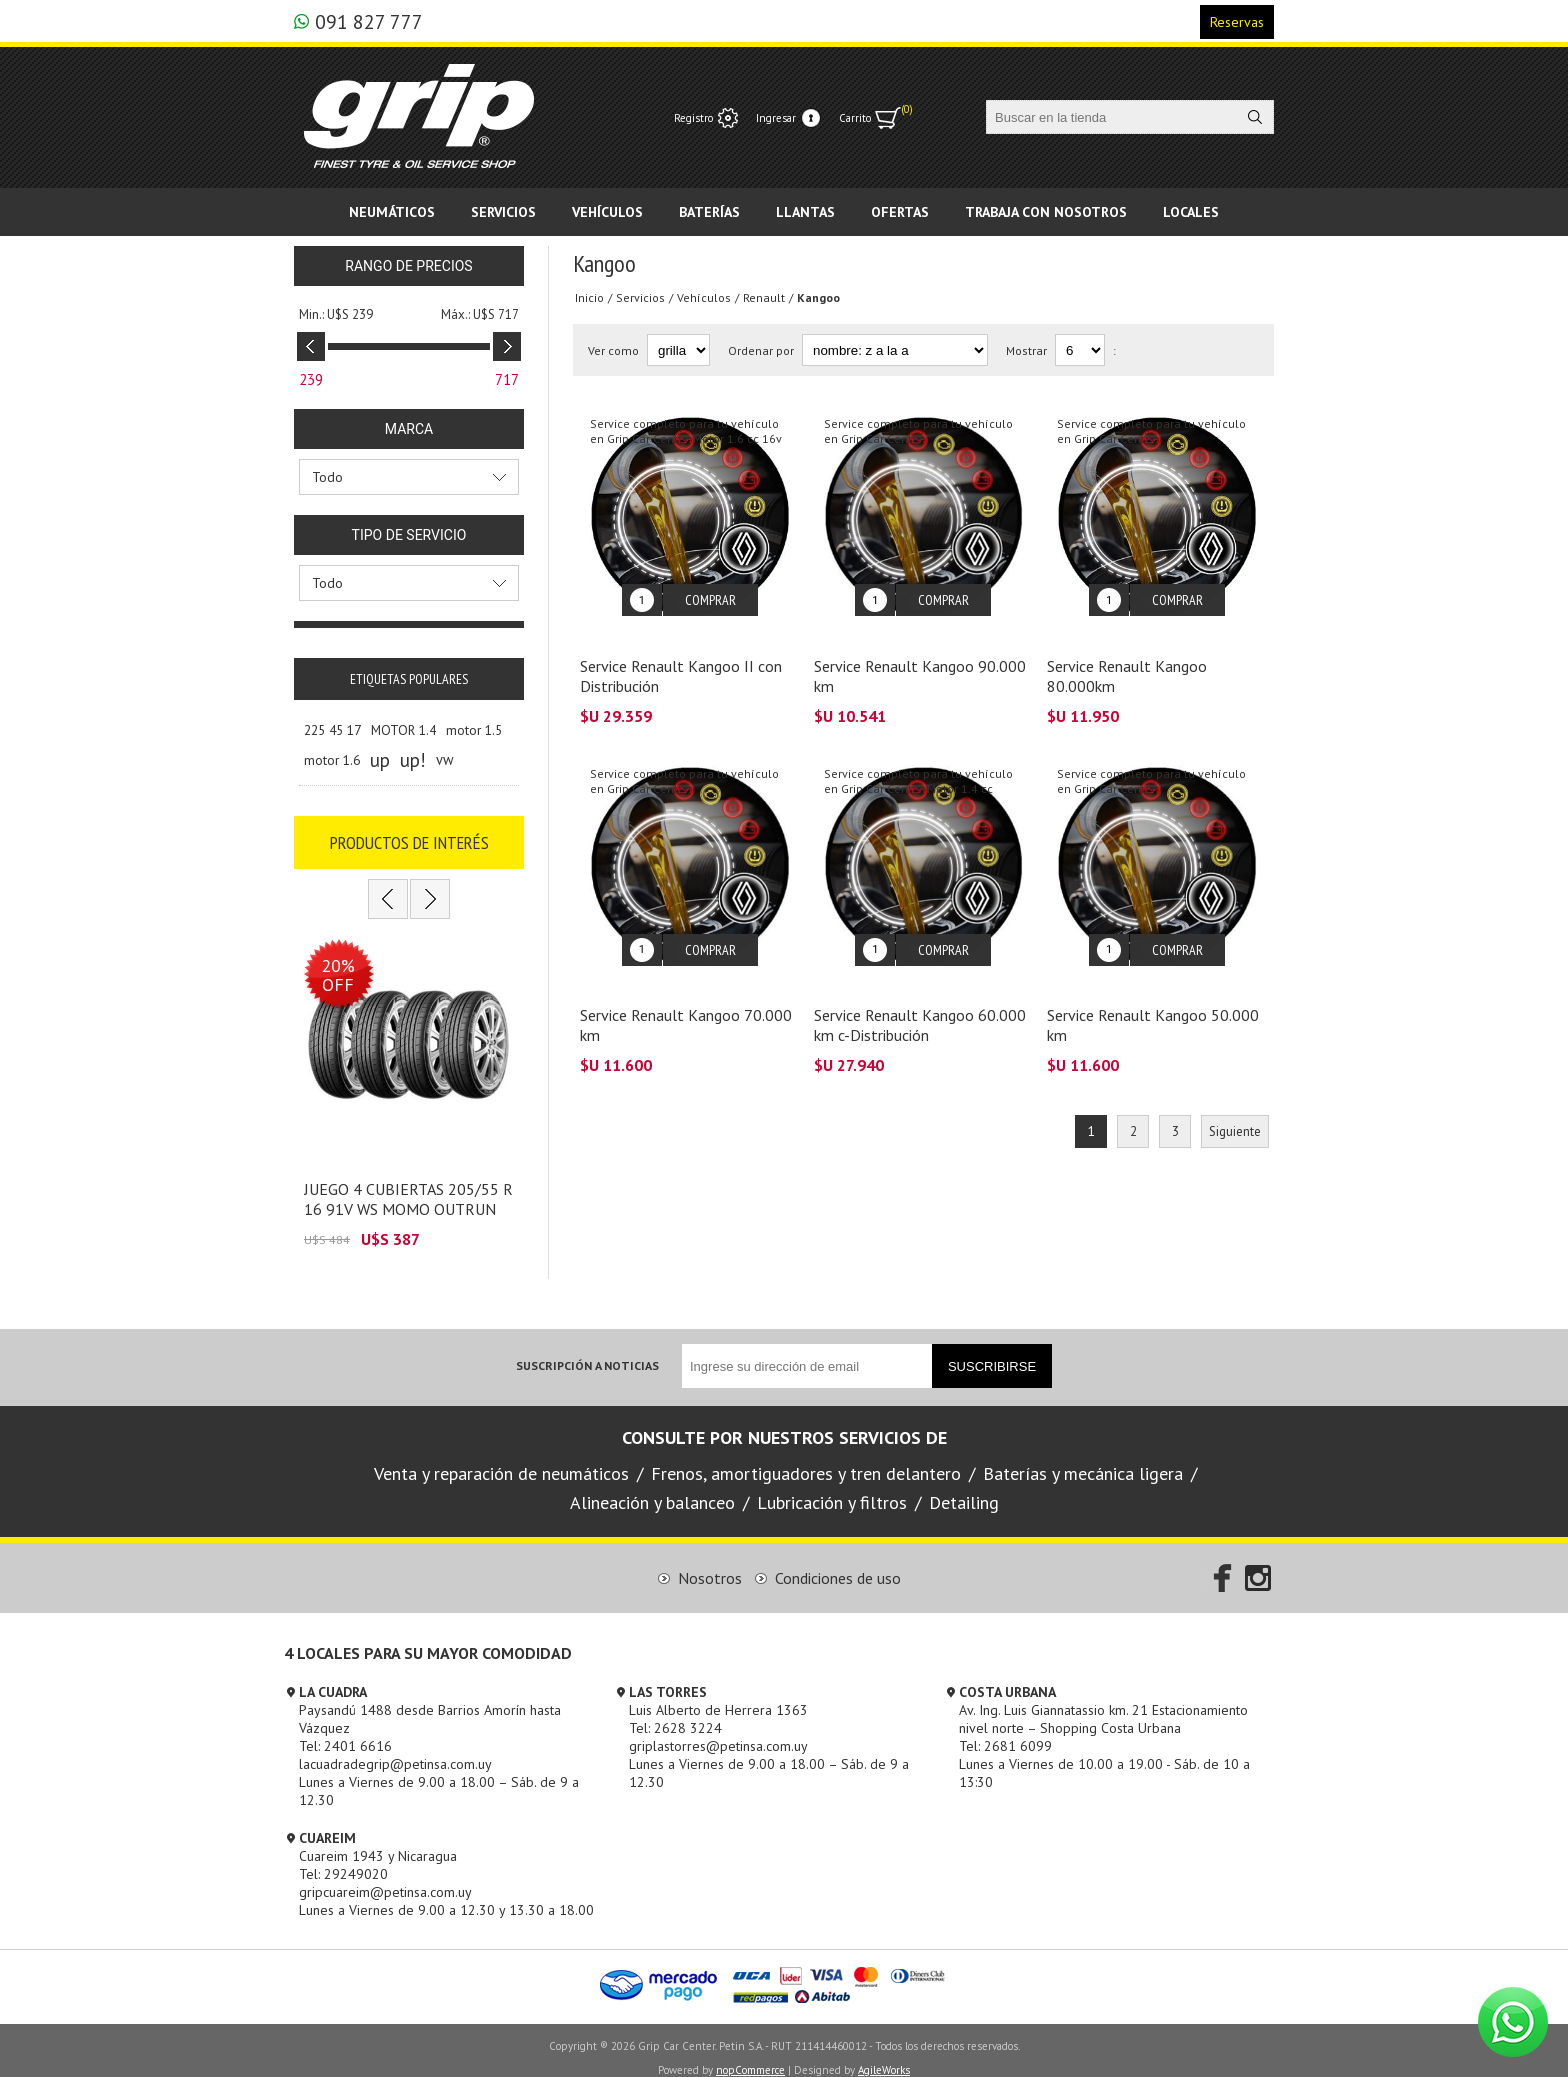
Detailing (964, 1487)
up (380, 759)
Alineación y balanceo (652, 1487)
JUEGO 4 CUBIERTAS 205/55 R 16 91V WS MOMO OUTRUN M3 (408, 1194)
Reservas (1237, 22)
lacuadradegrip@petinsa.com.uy (395, 1749)
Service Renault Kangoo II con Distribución (681, 661)
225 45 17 (332, 730)
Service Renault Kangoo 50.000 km (1153, 995)
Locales (1191, 212)
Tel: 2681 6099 (1005, 1731)
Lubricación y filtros (832, 1487)
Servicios (640, 297)
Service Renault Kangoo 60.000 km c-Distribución (920, 995)
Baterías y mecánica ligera (1083, 1458)
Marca (409, 429)
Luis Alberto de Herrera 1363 (718, 1695)
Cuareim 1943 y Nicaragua (378, 1841)
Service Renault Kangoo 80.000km (1127, 661)
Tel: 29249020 (343, 1859)
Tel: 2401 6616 (345, 1731)
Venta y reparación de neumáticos (501, 1458)
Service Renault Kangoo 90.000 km (920, 661)
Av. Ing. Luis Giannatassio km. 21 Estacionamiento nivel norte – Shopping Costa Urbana (1103, 1704)
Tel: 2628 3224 (675, 1713)
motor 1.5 (474, 730)
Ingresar (776, 118)
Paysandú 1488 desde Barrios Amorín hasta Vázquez (430, 1704)
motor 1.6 (332, 760)
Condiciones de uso (838, 1563)
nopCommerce (750, 2055)
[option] (409, 1086)
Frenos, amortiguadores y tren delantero (806, 1458)
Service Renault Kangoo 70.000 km (686, 995)
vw (445, 759)
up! (413, 759)
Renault (764, 297)
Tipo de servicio (409, 535)
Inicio (589, 297)
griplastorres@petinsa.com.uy (718, 1731)
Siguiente (1235, 1101)
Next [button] (430, 899)
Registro (693, 118)
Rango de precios (408, 266)
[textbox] (1112, 117)
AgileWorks (884, 2055)
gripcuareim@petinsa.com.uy (385, 1877)
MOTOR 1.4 (403, 730)
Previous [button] (388, 899)
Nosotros (710, 1563)
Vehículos (704, 297)
